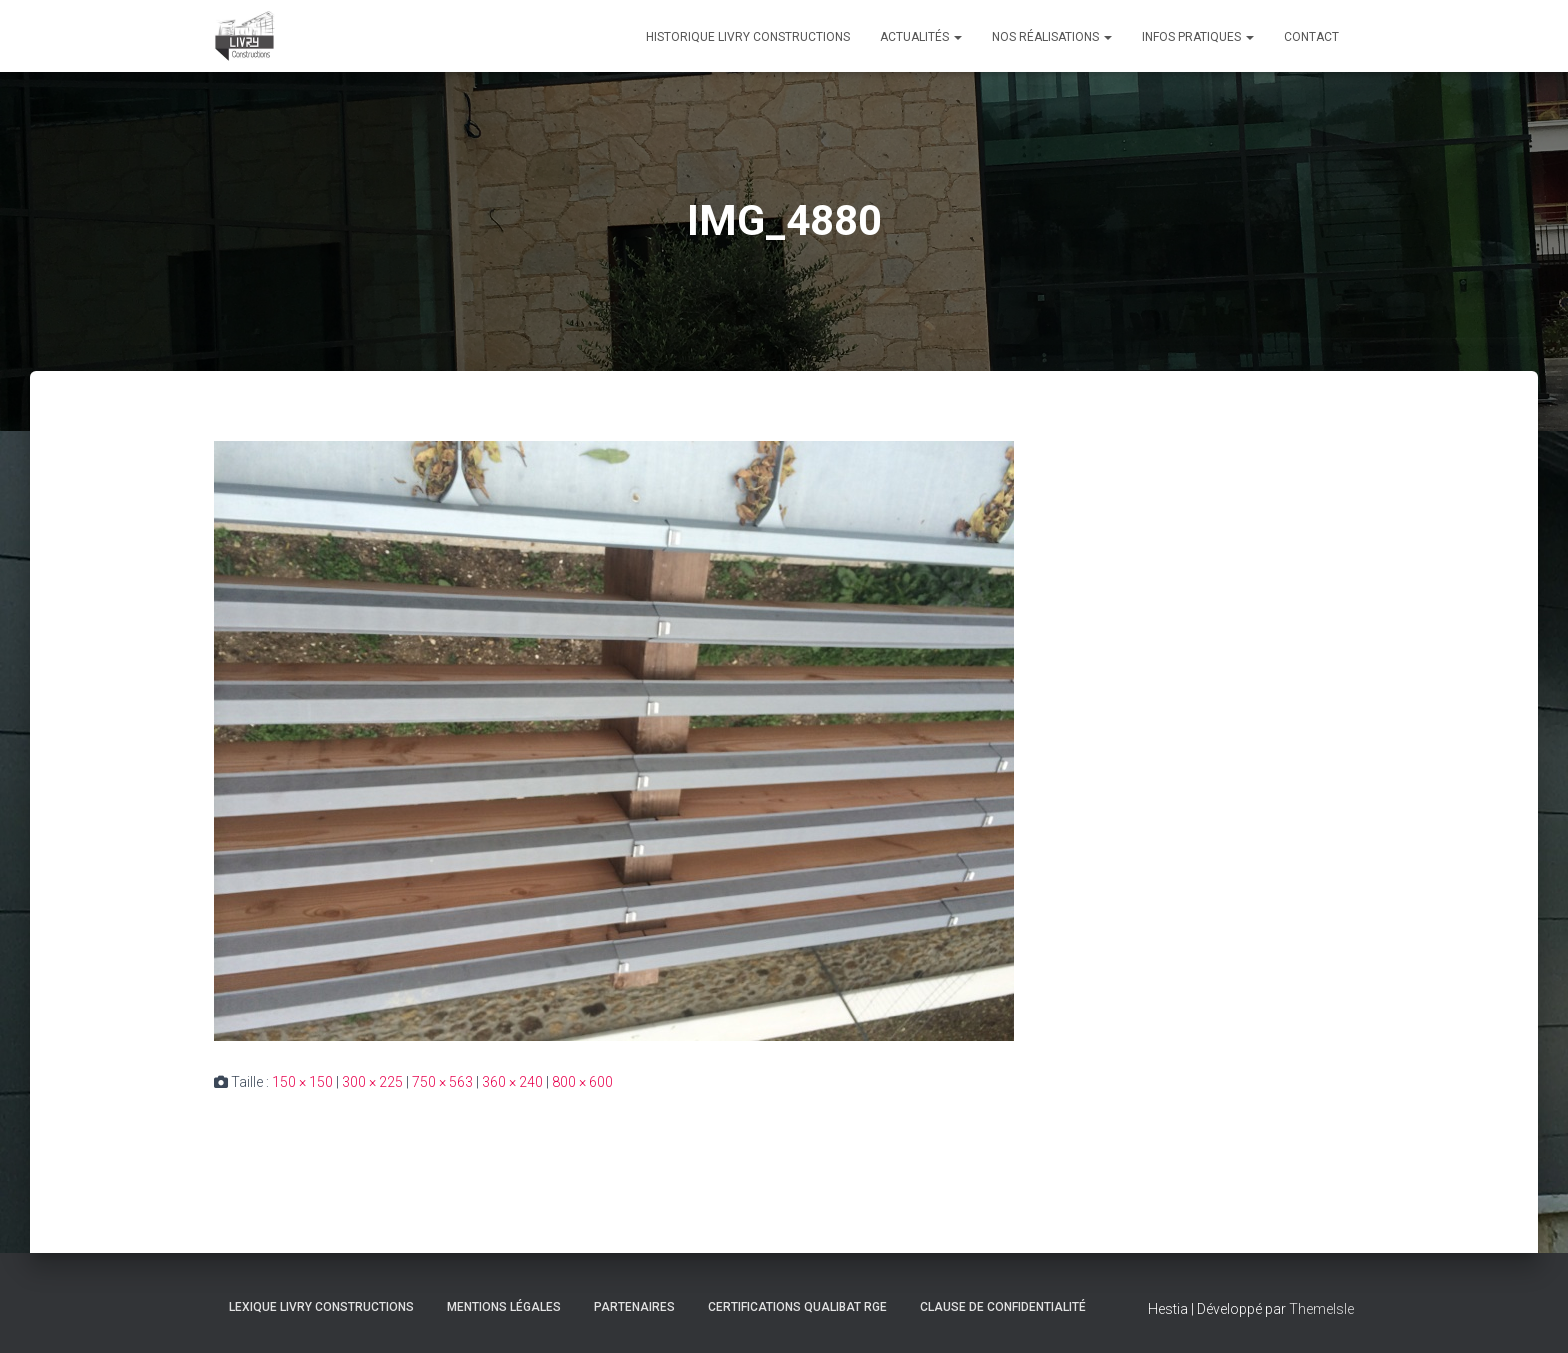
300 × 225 (372, 1082)
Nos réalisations (1052, 37)
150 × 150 (302, 1082)
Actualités (921, 37)
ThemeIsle (1321, 1309)
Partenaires (634, 1307)
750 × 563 (442, 1082)
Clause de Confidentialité (1003, 1307)
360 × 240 (512, 1082)
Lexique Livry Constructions (321, 1307)
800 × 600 (582, 1082)
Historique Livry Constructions (748, 37)
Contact (1311, 37)
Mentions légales (504, 1307)
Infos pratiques (1198, 37)
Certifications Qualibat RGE (797, 1307)
